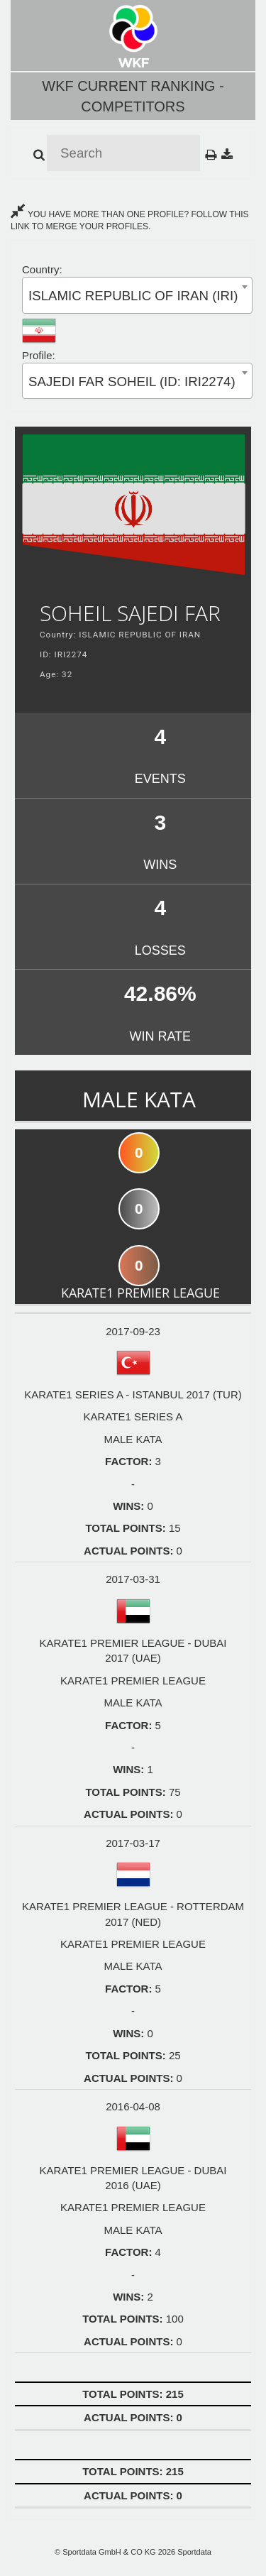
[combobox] (137, 295)
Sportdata (194, 2552)
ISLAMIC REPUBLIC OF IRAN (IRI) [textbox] (133, 295)
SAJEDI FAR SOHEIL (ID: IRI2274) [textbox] (131, 381)
